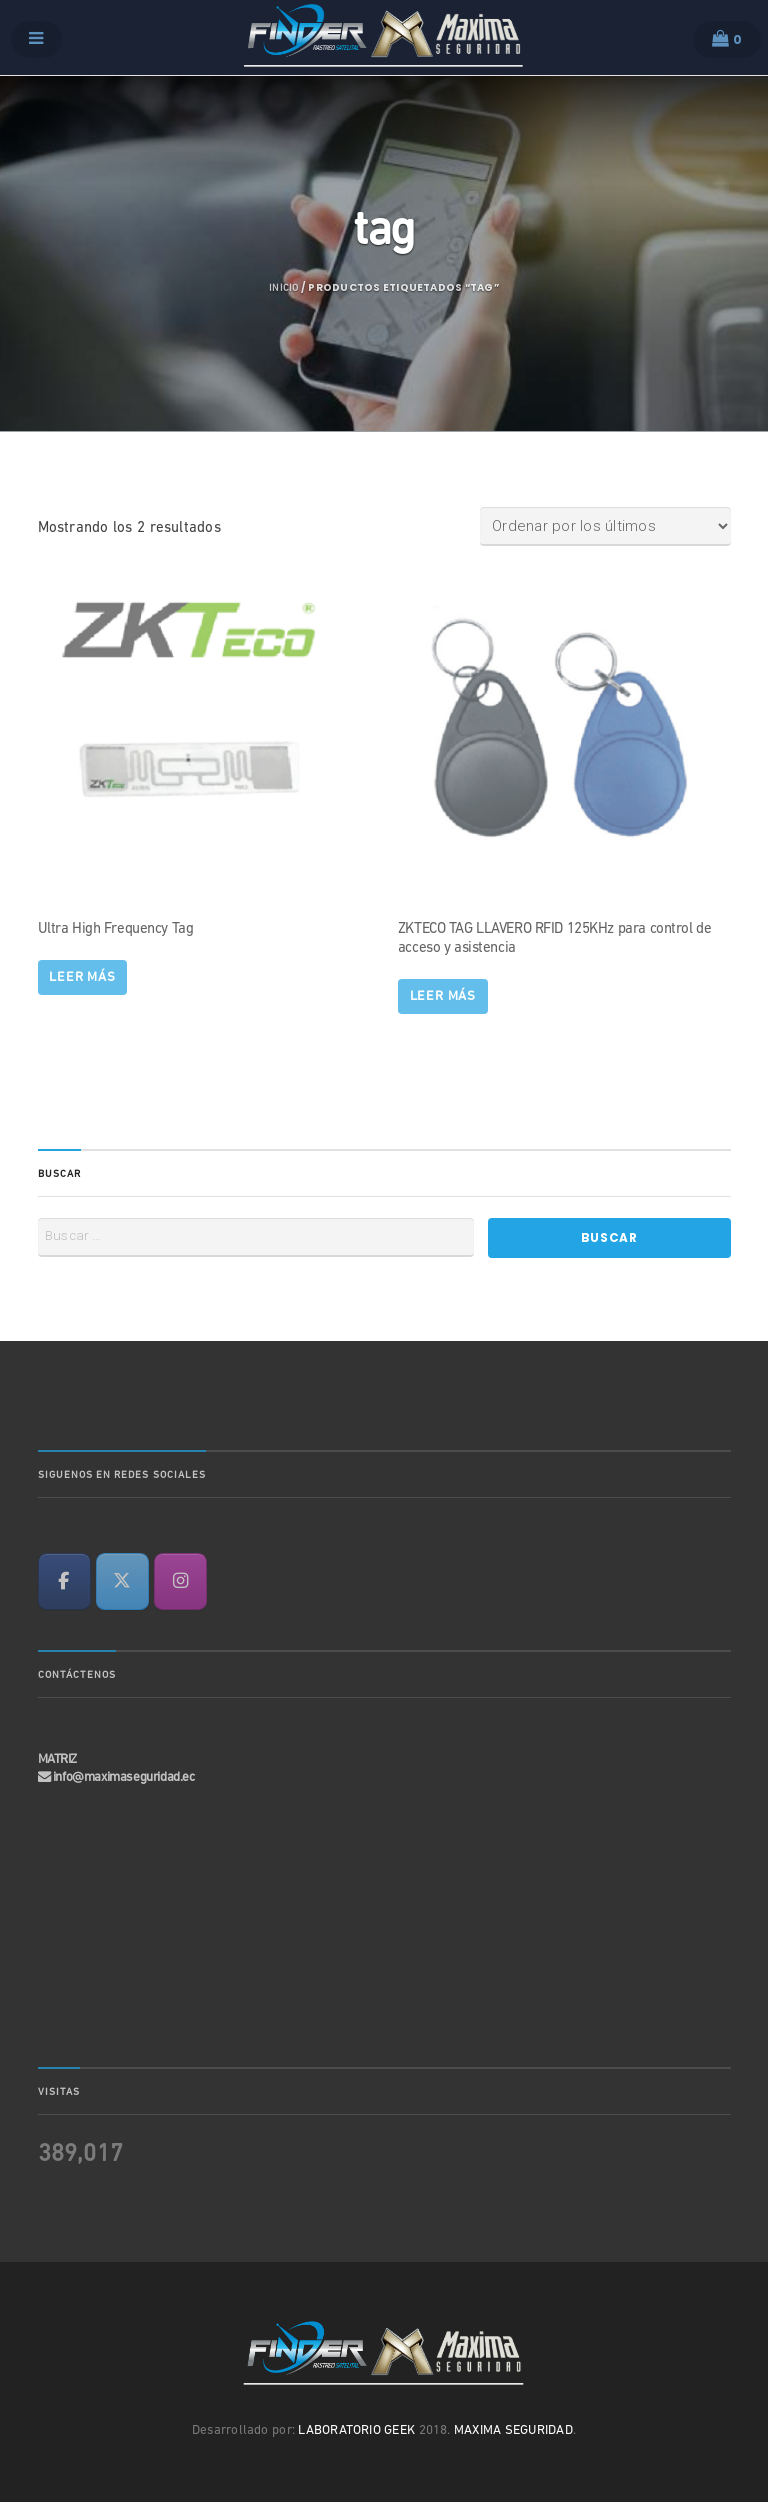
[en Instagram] (180, 1581)
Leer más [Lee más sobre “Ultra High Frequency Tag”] (82, 977)
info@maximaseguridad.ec (124, 1777)
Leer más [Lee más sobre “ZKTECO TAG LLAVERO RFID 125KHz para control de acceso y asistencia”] (443, 996)
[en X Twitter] (122, 1581)
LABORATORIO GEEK (356, 2430)
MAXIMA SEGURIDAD (513, 2430)
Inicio (283, 288)
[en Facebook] (64, 1581)
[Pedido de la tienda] (605, 526)
